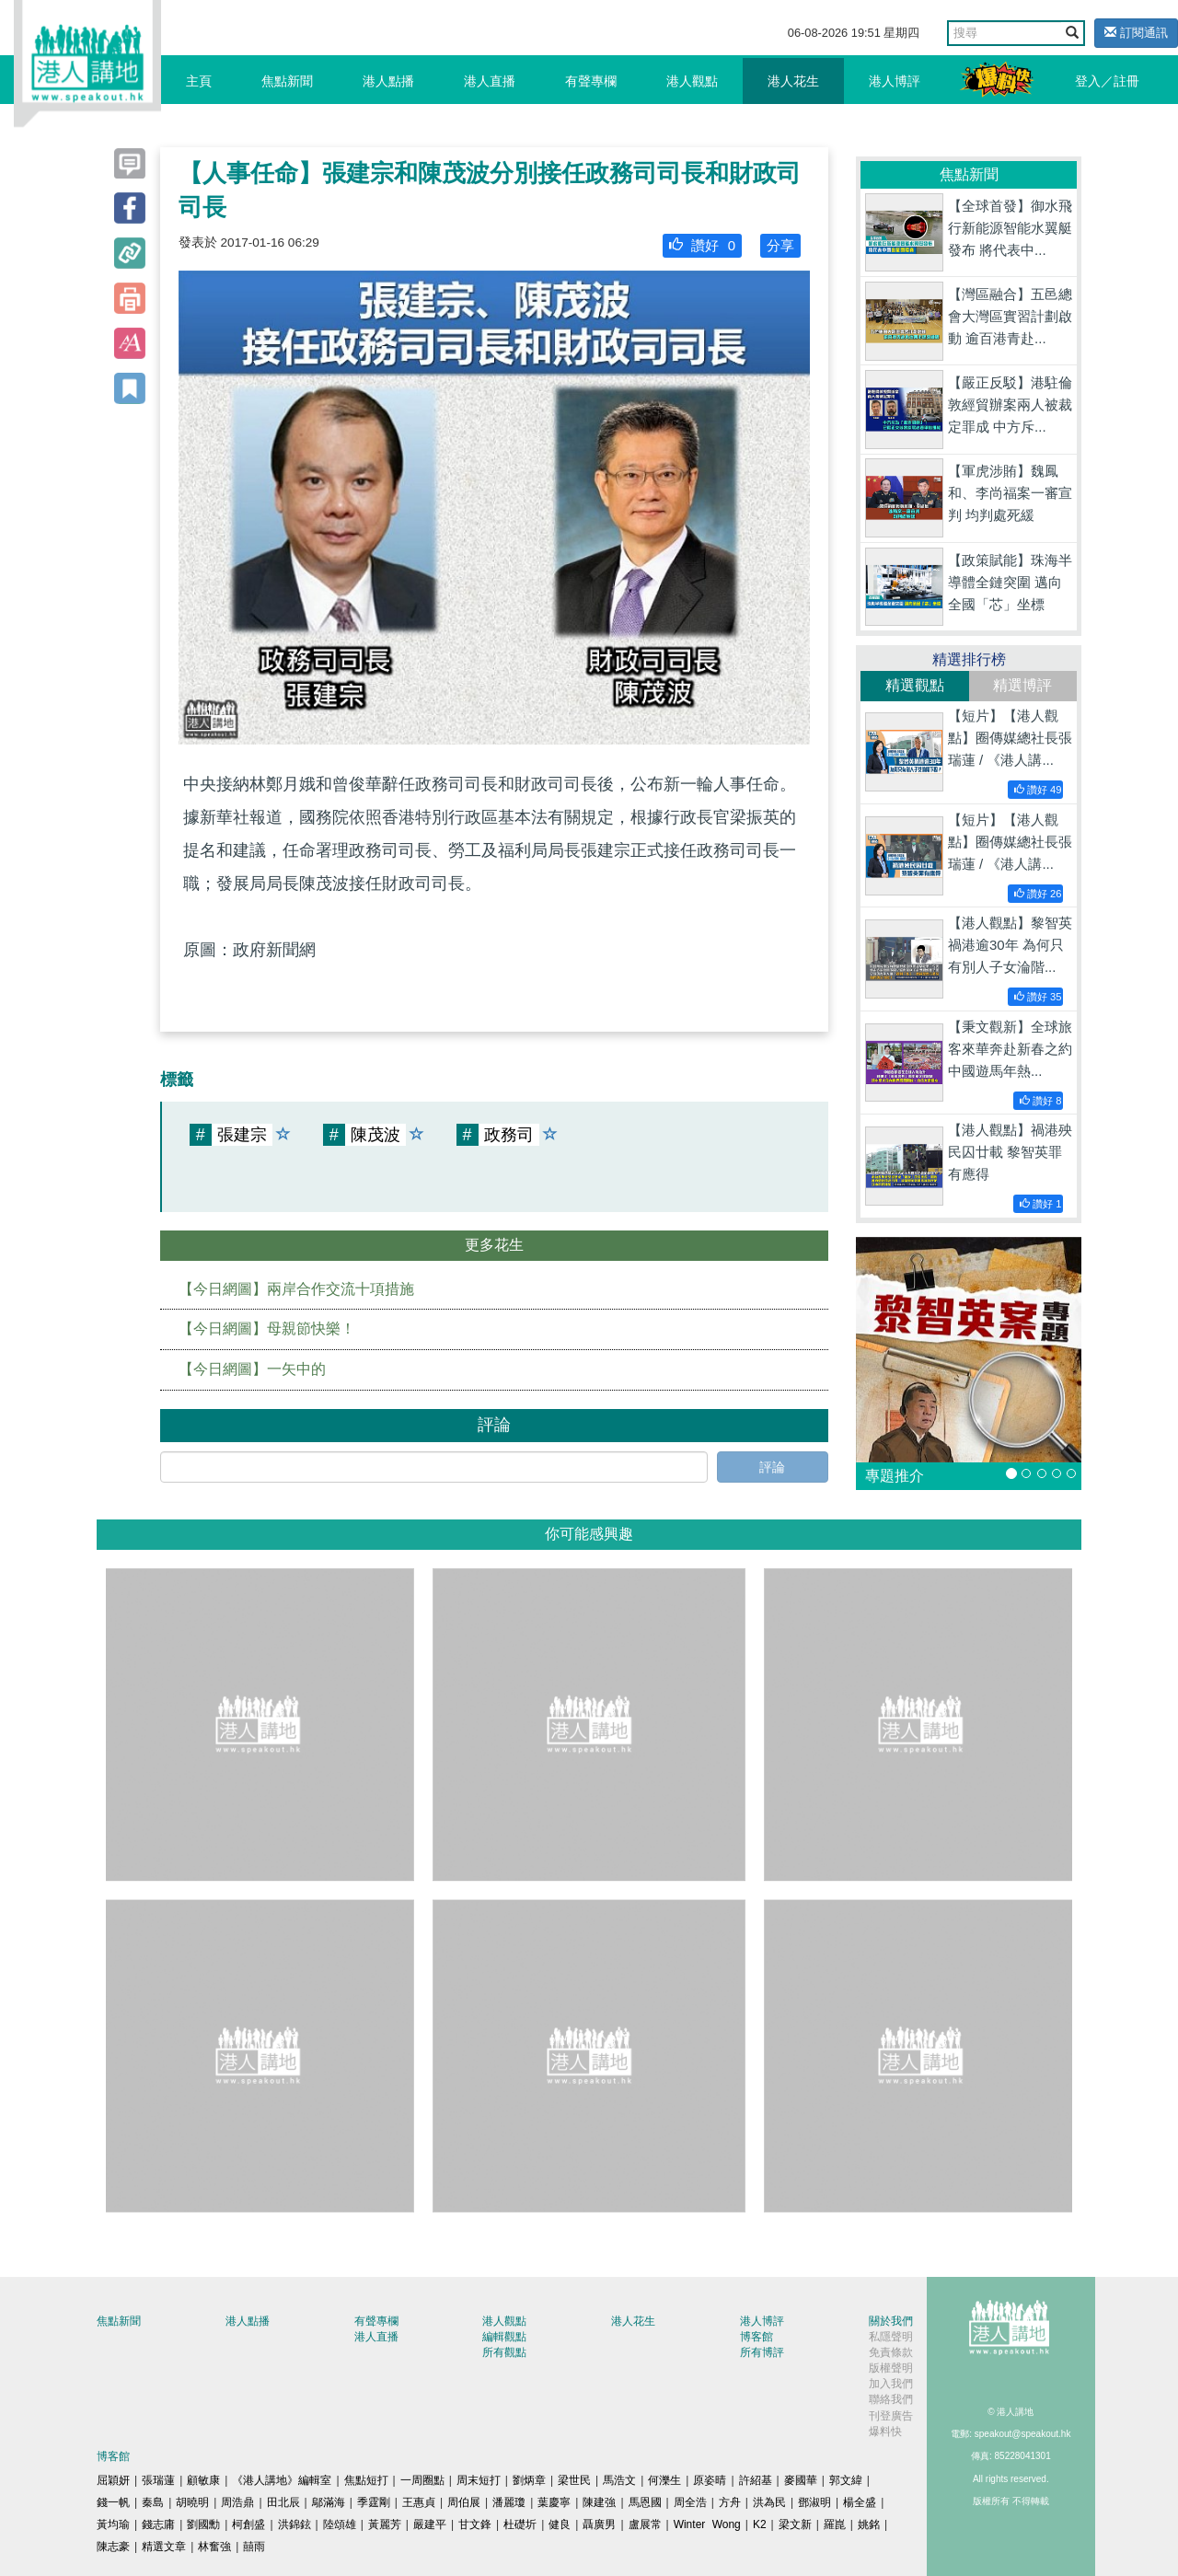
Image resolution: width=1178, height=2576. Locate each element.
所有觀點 (504, 2352)
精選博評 (1022, 685)
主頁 (199, 81)
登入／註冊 (1107, 81)
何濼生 (664, 2480)
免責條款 (891, 2352)
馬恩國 (645, 2502)
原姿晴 (709, 2480)
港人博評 (894, 81)
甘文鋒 (474, 2524)
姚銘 (869, 2524)
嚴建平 (429, 2524)
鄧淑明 (814, 2502)
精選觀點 (914, 685)
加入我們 (891, 2383)
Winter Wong (707, 2524)
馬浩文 (619, 2480)
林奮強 (214, 2546)
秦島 (153, 2502)
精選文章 (164, 2546)
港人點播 (388, 81)
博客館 (756, 2336)
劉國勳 (203, 2524)
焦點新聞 (287, 81)
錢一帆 (113, 2502)
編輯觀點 (504, 2336)
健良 (560, 2524)
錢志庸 (158, 2524)
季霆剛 (373, 2502)
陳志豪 (113, 2546)
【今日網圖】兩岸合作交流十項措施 (296, 1289)
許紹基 (755, 2480)
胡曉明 (192, 2502)
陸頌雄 (339, 2524)
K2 (760, 2524)
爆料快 (885, 2431)
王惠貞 (418, 2502)
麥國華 (800, 2480)
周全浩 (690, 2502)
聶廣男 (599, 2524)
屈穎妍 (113, 2480)
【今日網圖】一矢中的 (252, 1369)
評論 (772, 1467)
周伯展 (463, 2502)
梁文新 (795, 2524)
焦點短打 (366, 2480)
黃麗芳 (384, 2524)
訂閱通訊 (1136, 33)
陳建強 (599, 2502)
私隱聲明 (891, 2336)
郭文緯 (845, 2480)
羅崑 (835, 2524)
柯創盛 (248, 2524)
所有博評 (762, 2352)
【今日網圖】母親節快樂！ (267, 1328)
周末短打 (478, 2480)
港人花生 (793, 81)
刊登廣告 (891, 2415)
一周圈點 (422, 2480)
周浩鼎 (237, 2502)
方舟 (730, 2502)
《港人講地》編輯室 (281, 2480)
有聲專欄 (591, 81)
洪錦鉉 (294, 2524)
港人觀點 (692, 81)
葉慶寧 (554, 2502)
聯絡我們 (891, 2399)
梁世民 (574, 2480)
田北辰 (283, 2502)
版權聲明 (891, 2368)
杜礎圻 (520, 2524)
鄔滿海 (328, 2502)
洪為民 (769, 2502)
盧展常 (645, 2524)
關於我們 (891, 2321)
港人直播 (489, 81)
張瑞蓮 (158, 2480)
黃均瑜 (113, 2524)
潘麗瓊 (508, 2502)
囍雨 (254, 2546)
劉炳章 (529, 2480)
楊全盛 (859, 2502)
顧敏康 (203, 2480)
